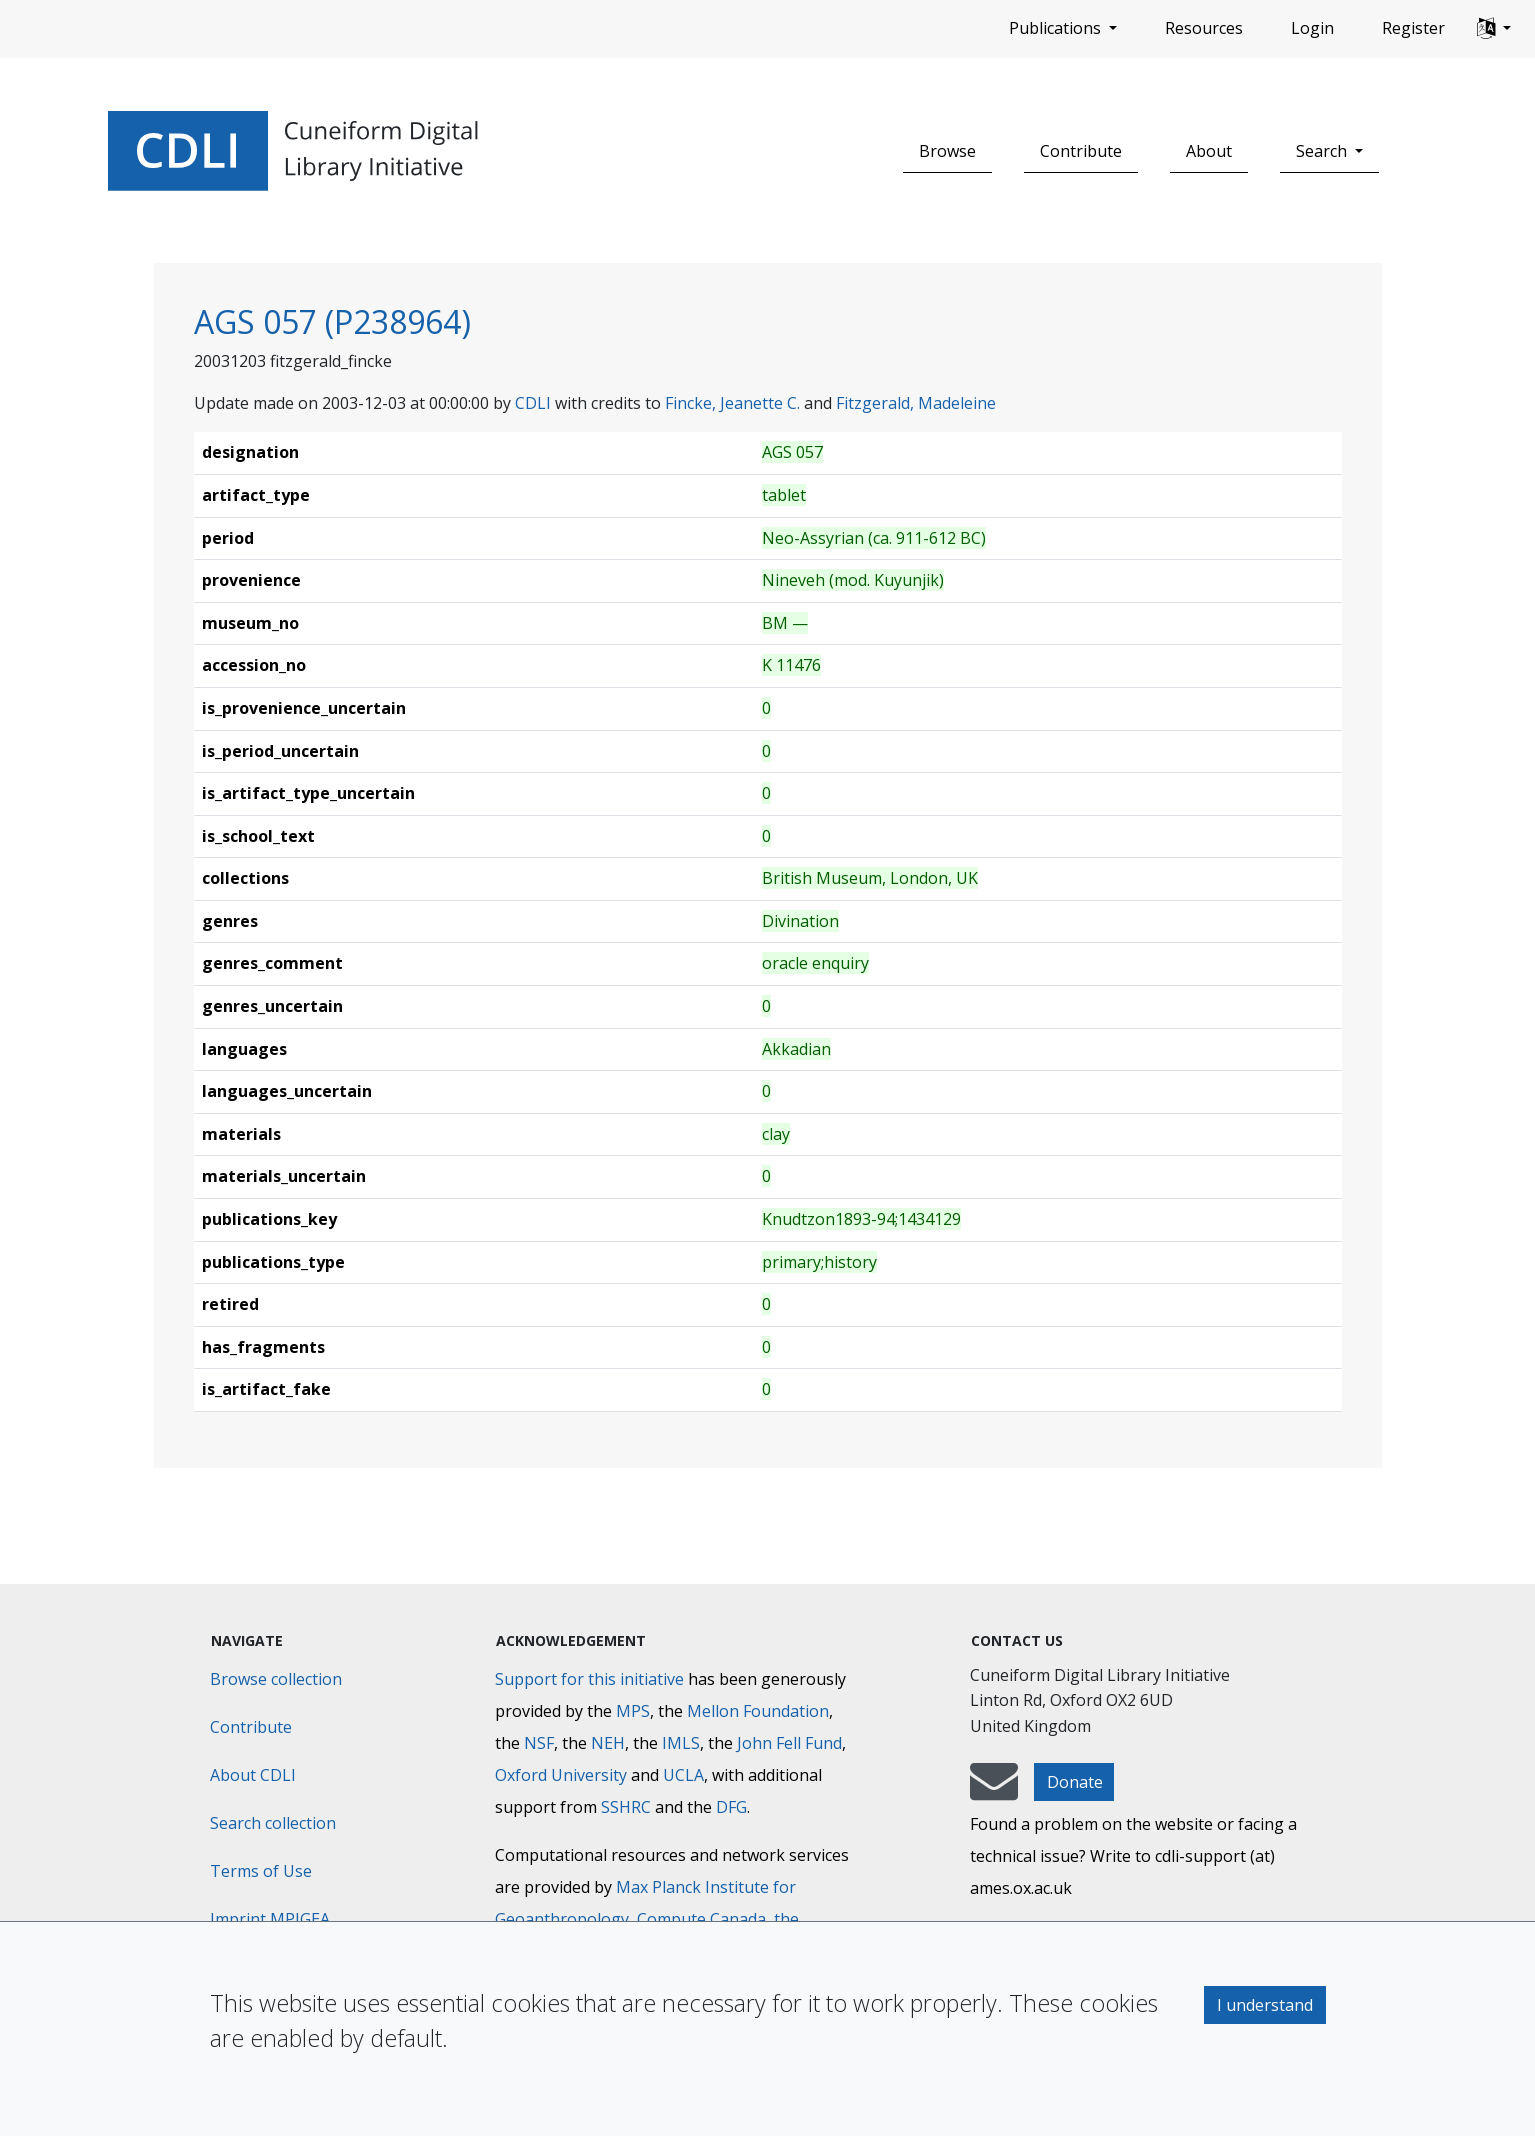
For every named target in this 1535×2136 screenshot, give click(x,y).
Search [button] (1323, 151)
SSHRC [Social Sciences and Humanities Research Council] (626, 1807)
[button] (1494, 29)
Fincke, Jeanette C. (732, 403)
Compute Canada (701, 1919)
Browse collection (276, 1679)
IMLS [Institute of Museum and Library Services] (681, 1743)
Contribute (1081, 151)
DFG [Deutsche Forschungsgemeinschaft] (731, 1807)
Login (1312, 28)
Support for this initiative (589, 1679)
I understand (1265, 2005)
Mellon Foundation (758, 1711)
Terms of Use (261, 1871)
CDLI (533, 403)
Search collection (273, 1823)
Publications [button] (1057, 28)
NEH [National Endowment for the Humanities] (608, 1743)
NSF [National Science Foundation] (539, 1743)
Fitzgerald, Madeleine (916, 403)
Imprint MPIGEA (270, 1919)
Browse (947, 151)
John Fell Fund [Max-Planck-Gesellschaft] (789, 1743)
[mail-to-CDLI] (994, 1791)
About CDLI (253, 1775)
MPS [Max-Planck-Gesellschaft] (633, 1711)
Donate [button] (1075, 1782)
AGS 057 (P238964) (332, 321)
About (1209, 151)
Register (1413, 28)
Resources (1204, 28)
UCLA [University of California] (683, 1775)
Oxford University (561, 1775)
